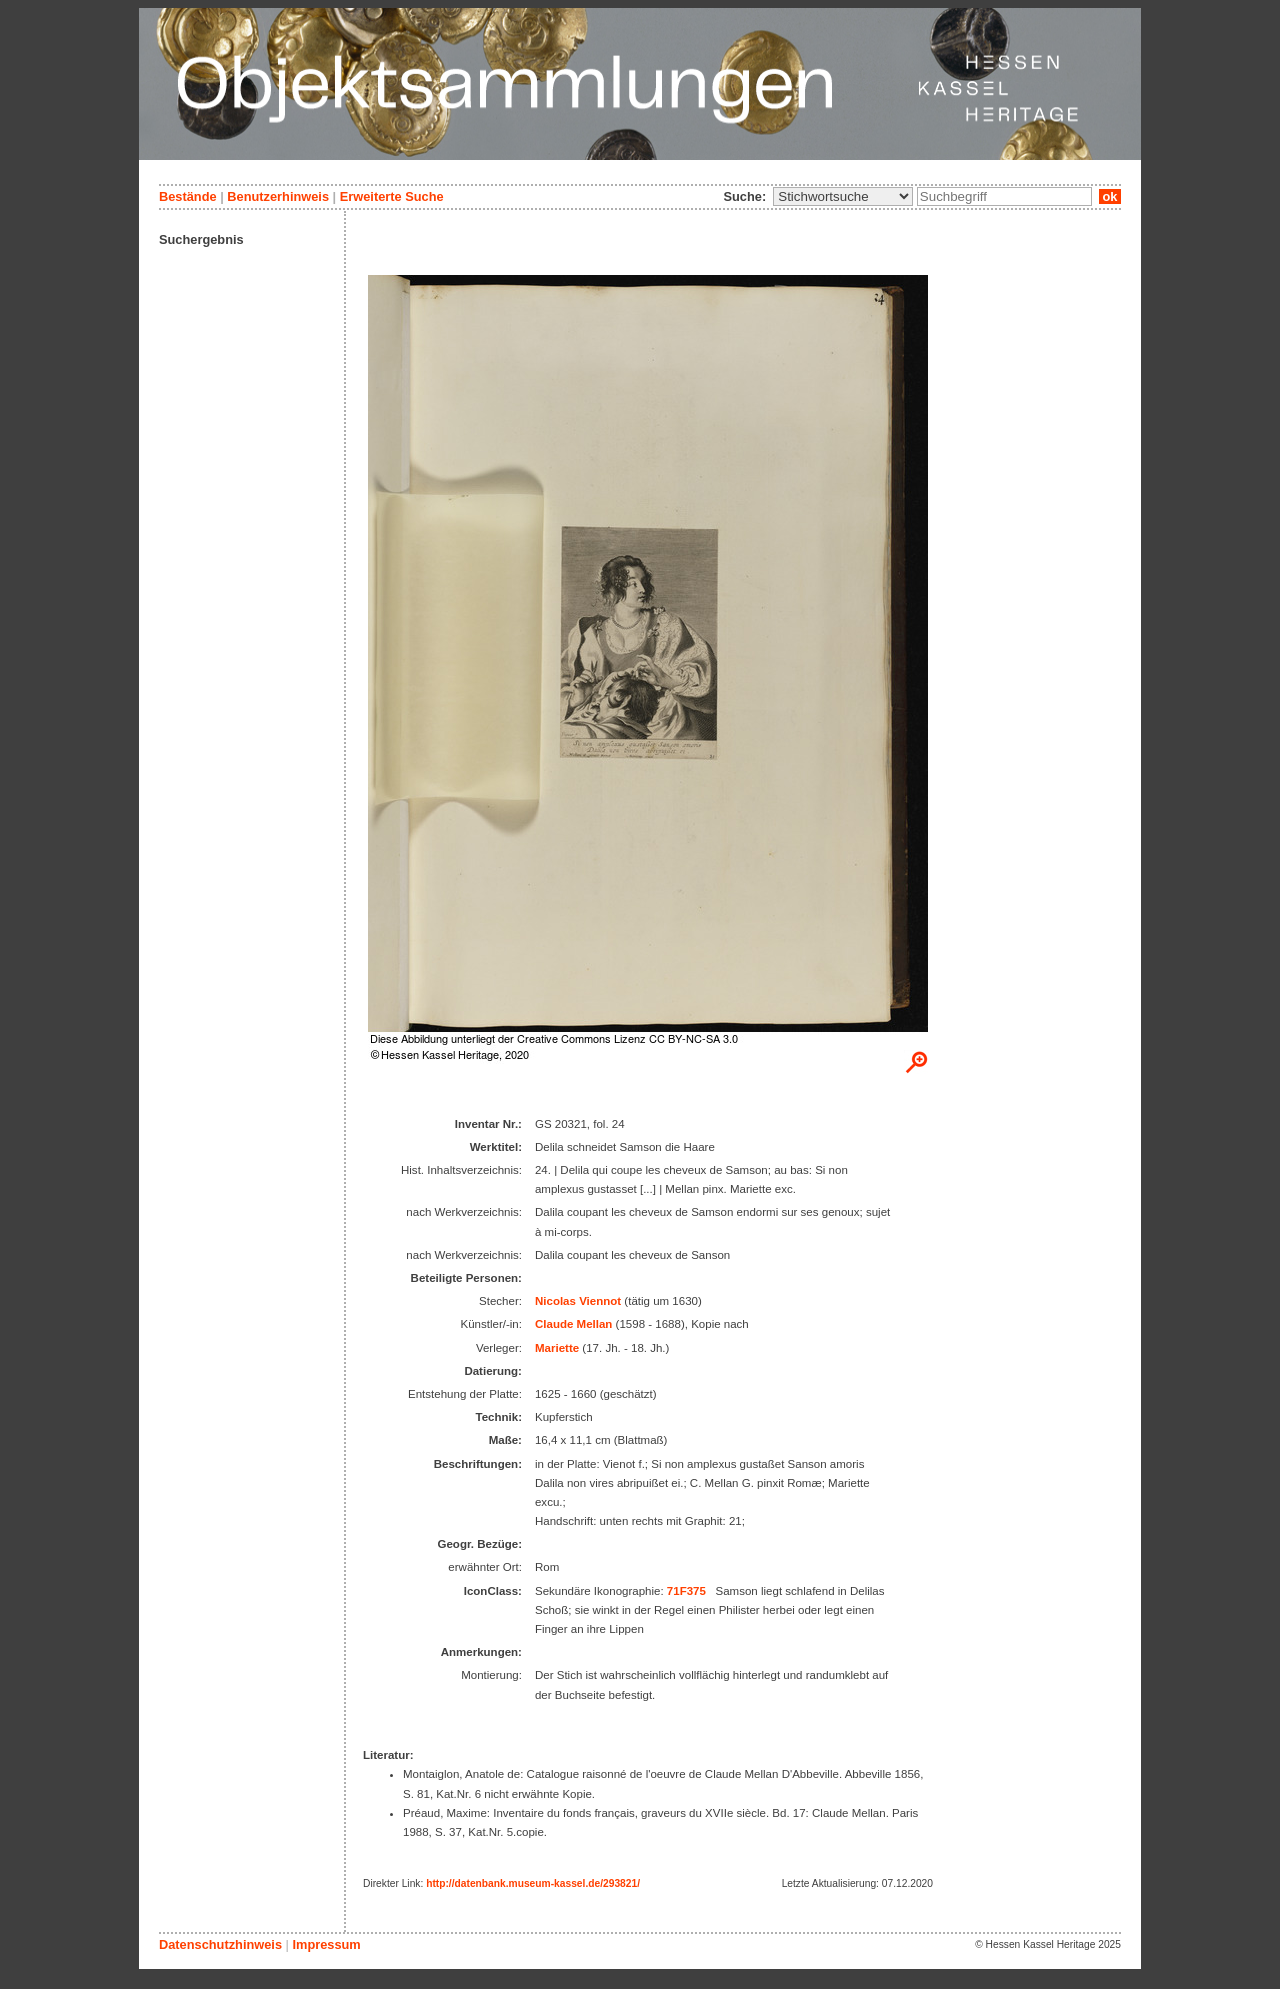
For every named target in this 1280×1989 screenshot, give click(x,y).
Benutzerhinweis (278, 196)
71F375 (686, 1591)
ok (1110, 196)
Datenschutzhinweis (220, 1944)
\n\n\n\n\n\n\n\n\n (843, 196)
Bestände (188, 196)
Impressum (326, 1944)
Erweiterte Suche (392, 196)
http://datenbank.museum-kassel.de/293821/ (533, 1883)
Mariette (557, 1348)
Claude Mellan (573, 1324)
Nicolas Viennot (578, 1301)
